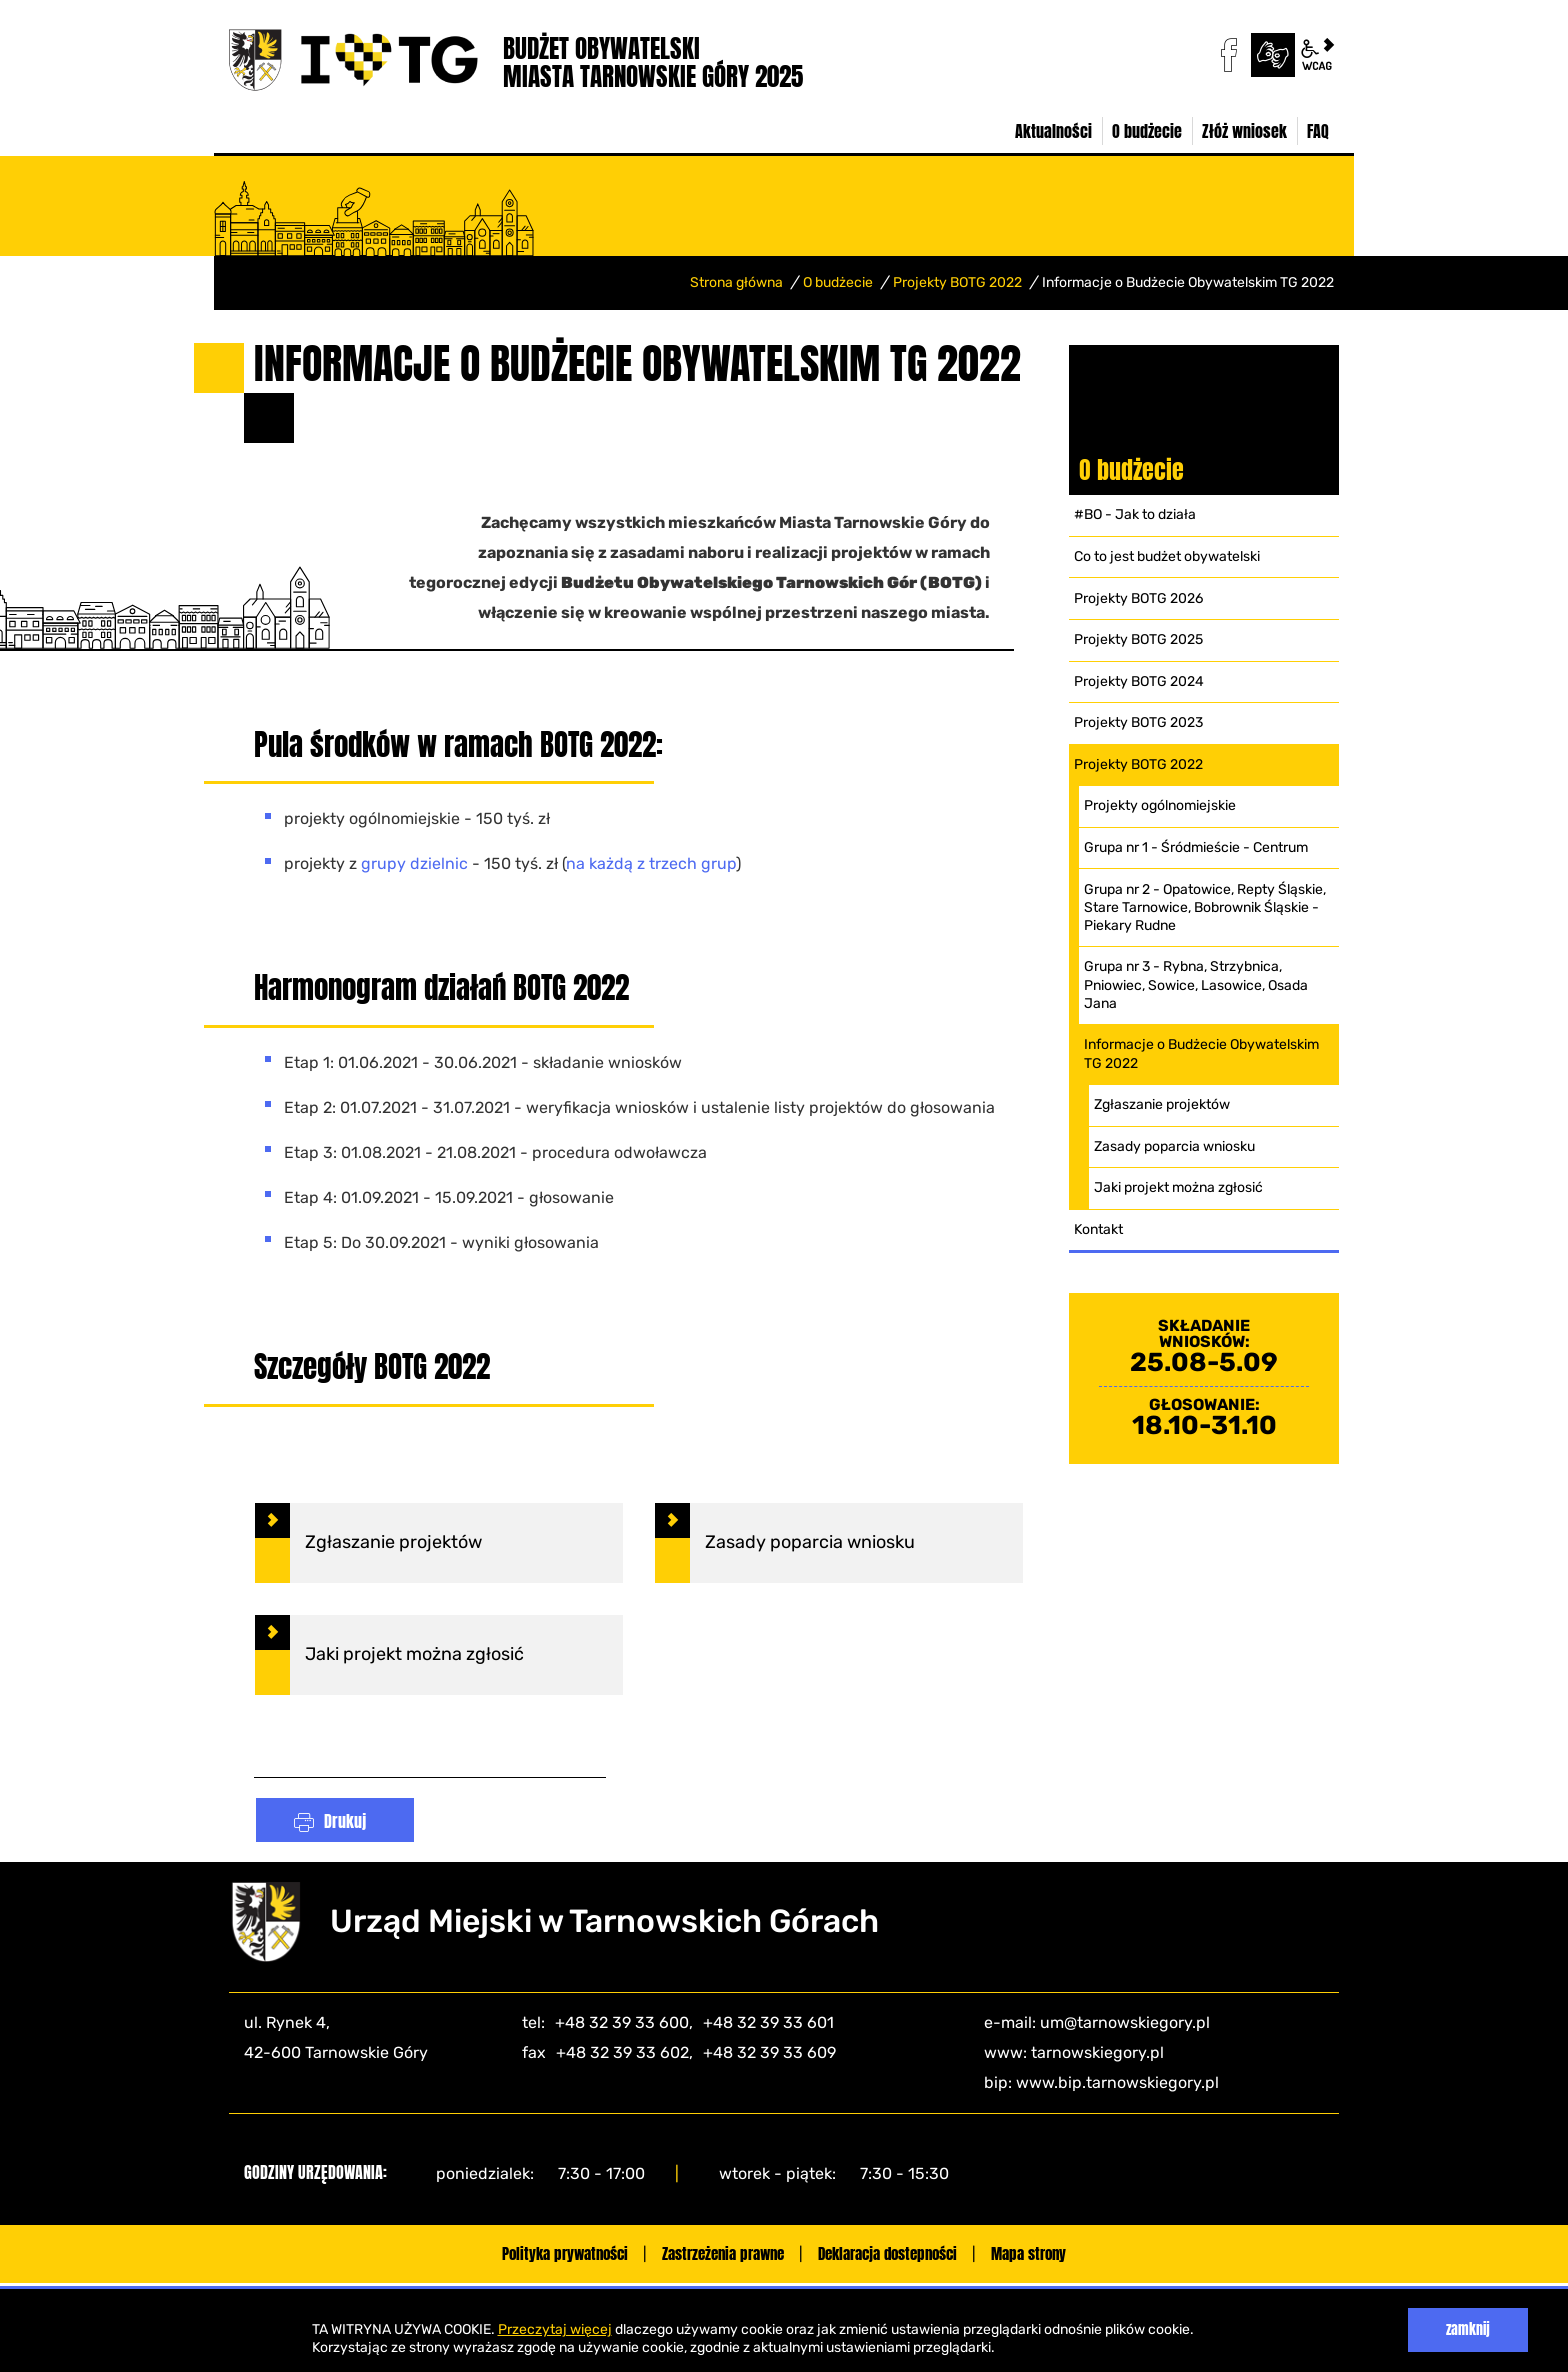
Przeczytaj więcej (555, 2329)
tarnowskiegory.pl (1097, 2046)
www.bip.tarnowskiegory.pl (1117, 2076)
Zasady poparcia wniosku (1174, 1146)
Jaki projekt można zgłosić (1178, 1187)
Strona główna (736, 282)
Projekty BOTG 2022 (957, 282)
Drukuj (345, 1815)
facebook (1229, 55)
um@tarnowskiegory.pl (1125, 2016)
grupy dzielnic (414, 858)
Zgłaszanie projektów (1162, 1104)
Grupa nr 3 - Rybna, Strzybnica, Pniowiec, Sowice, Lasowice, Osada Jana (1196, 984)
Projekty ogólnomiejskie (1160, 805)
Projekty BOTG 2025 (1138, 639)
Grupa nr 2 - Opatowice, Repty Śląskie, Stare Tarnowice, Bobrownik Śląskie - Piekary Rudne (1205, 907)
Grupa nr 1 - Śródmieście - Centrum (1196, 847)
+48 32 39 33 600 (622, 2016)
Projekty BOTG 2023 (1138, 722)
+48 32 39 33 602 (622, 2046)
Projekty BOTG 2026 (1138, 598)
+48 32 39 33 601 (768, 2016)
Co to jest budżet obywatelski (1167, 556)
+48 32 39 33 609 (769, 2046)
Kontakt (1098, 1229)
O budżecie (838, 282)
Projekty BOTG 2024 (1139, 681)
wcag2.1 (1317, 55)
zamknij (1468, 2329)
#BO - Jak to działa (1135, 514)
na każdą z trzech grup (651, 858)
